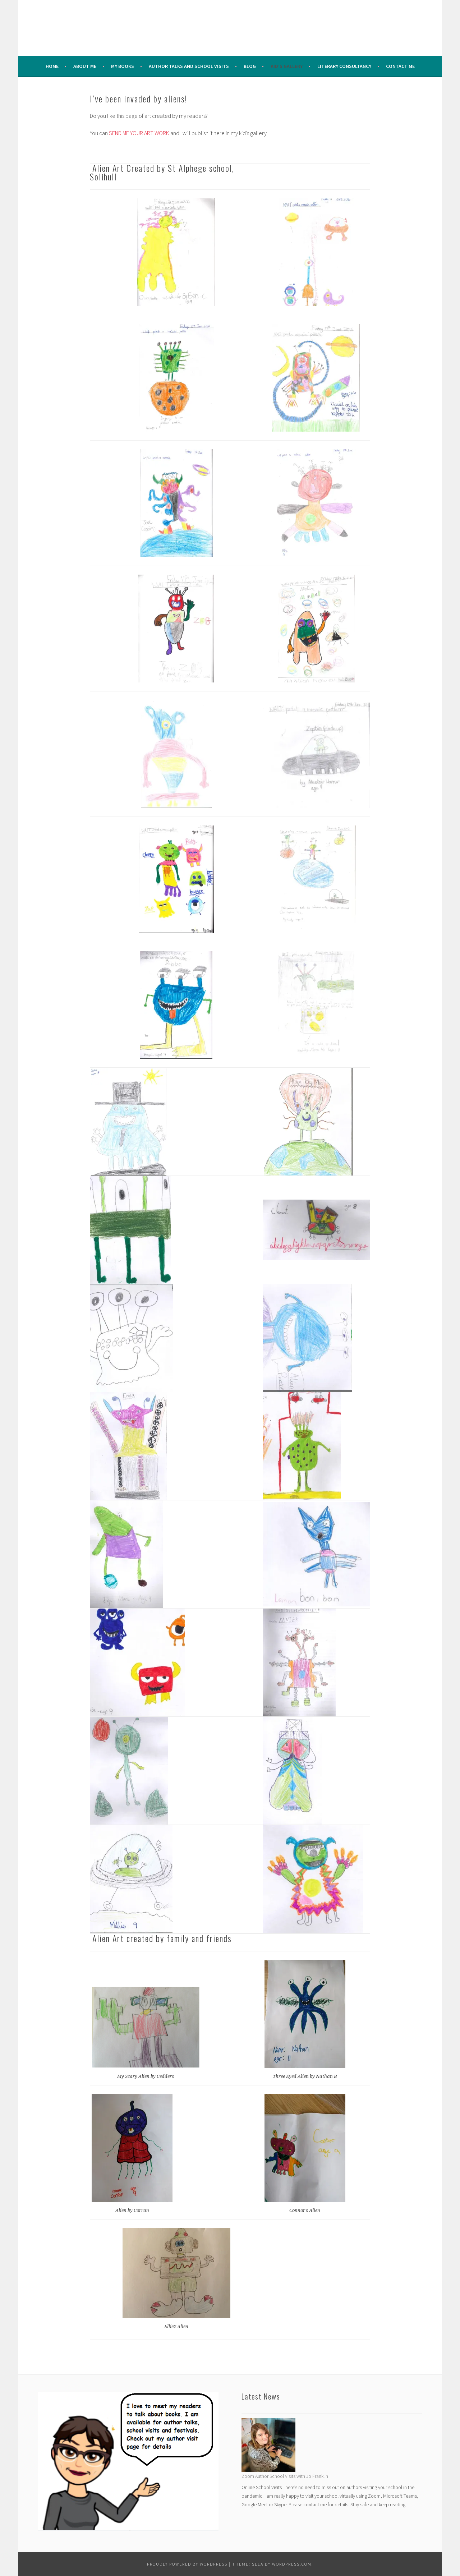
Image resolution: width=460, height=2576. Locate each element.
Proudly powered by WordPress (187, 2564)
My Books (122, 66)
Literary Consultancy (344, 66)
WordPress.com (292, 2564)
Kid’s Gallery (287, 66)
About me (84, 66)
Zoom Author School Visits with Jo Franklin (285, 2476)
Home (52, 66)
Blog (250, 66)
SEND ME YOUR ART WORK (139, 133)
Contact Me (400, 66)
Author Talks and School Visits (189, 66)
